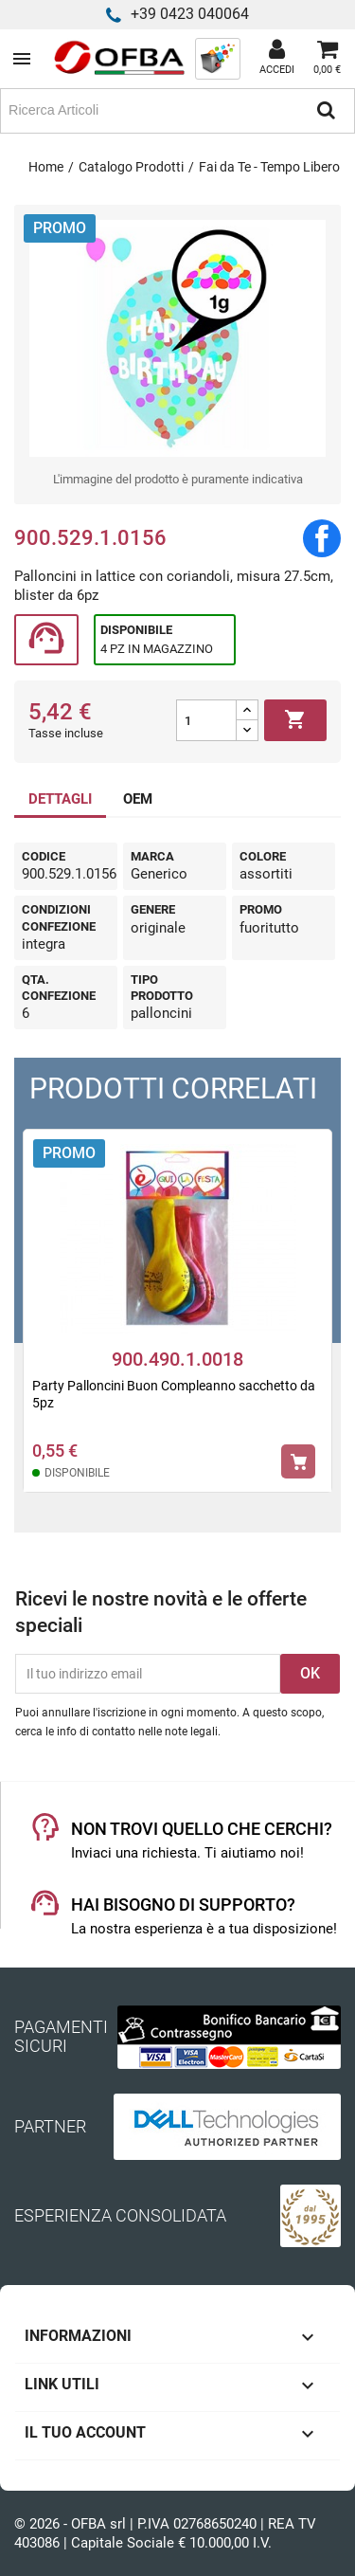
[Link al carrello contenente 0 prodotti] (327, 59)
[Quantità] (206, 720)
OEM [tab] (137, 798)
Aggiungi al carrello (295, 720)
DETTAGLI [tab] (60, 798)
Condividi (322, 538)
